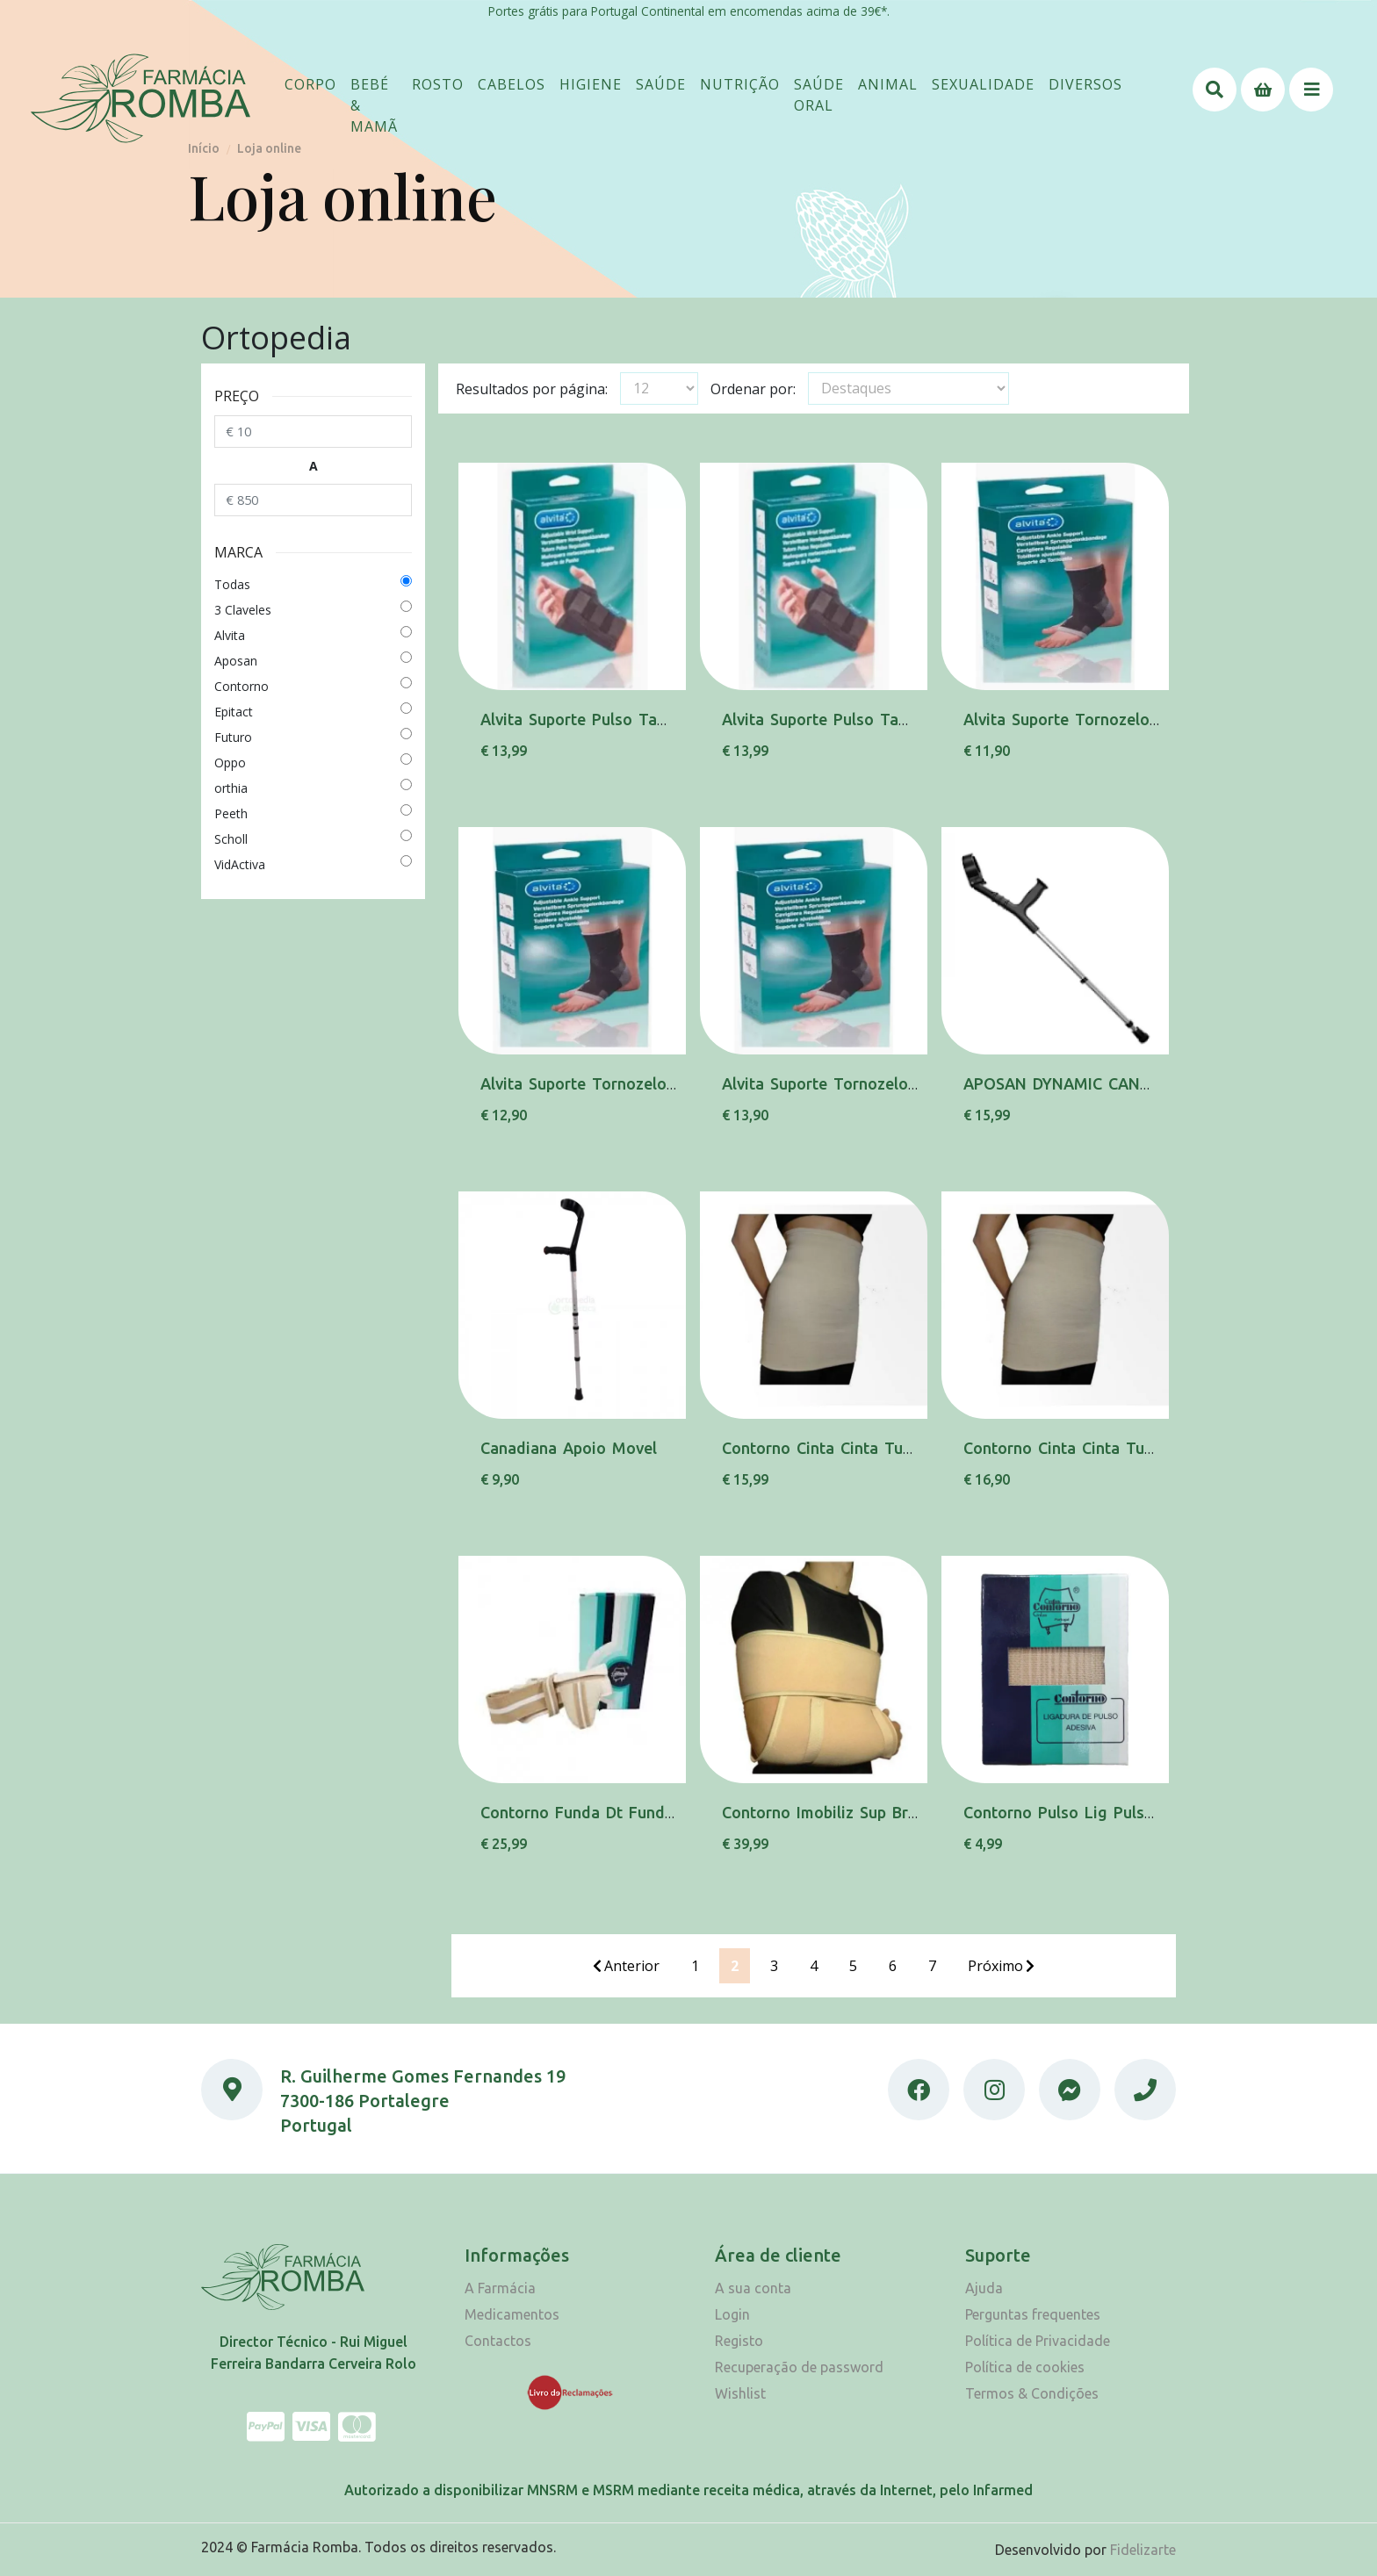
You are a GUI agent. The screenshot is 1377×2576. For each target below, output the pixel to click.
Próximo (1001, 1965)
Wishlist (740, 2393)
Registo (739, 2341)
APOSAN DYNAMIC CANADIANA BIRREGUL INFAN (1145, 1083)
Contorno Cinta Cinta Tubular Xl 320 (1099, 1448)
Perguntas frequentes (1032, 2314)
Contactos (498, 2341)
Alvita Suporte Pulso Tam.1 (581, 719)
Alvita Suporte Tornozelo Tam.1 (1081, 719)
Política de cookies (1025, 2367)
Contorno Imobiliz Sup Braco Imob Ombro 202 (893, 1812)
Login (732, 2314)
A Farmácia (500, 2288)
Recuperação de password (799, 2367)
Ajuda (984, 2288)
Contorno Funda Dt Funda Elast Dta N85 (631, 1812)
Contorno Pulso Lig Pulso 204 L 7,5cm (1106, 1812)
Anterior (626, 1965)
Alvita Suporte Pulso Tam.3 (823, 719)
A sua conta (753, 2288)
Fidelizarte (1143, 2550)
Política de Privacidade (1037, 2341)
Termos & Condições (1032, 2393)
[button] (310, 84)
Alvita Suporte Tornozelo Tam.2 (598, 1083)
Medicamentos (512, 2314)
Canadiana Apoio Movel (568, 1448)
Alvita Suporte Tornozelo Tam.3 (840, 1083)
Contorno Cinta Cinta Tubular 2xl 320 (861, 1448)
